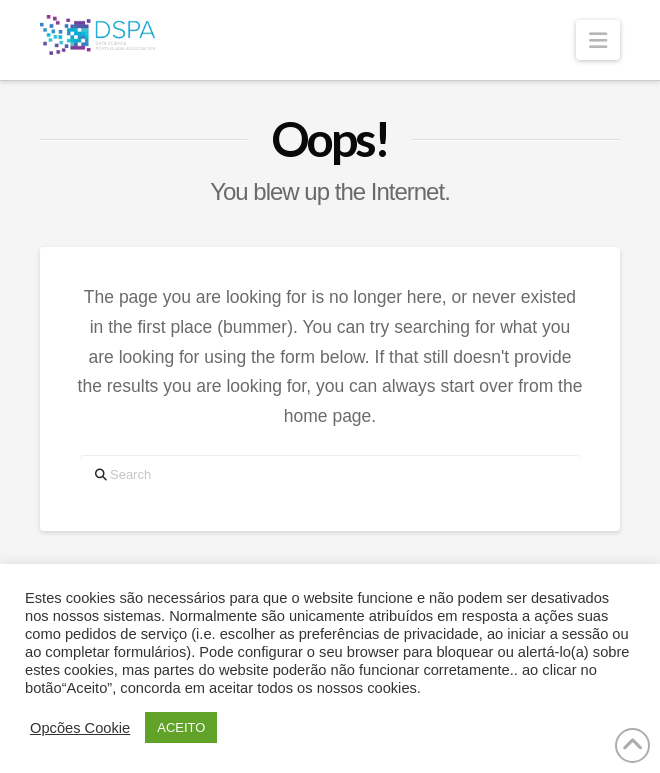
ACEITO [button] (181, 727)
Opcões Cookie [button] (80, 728)
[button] (598, 40)
